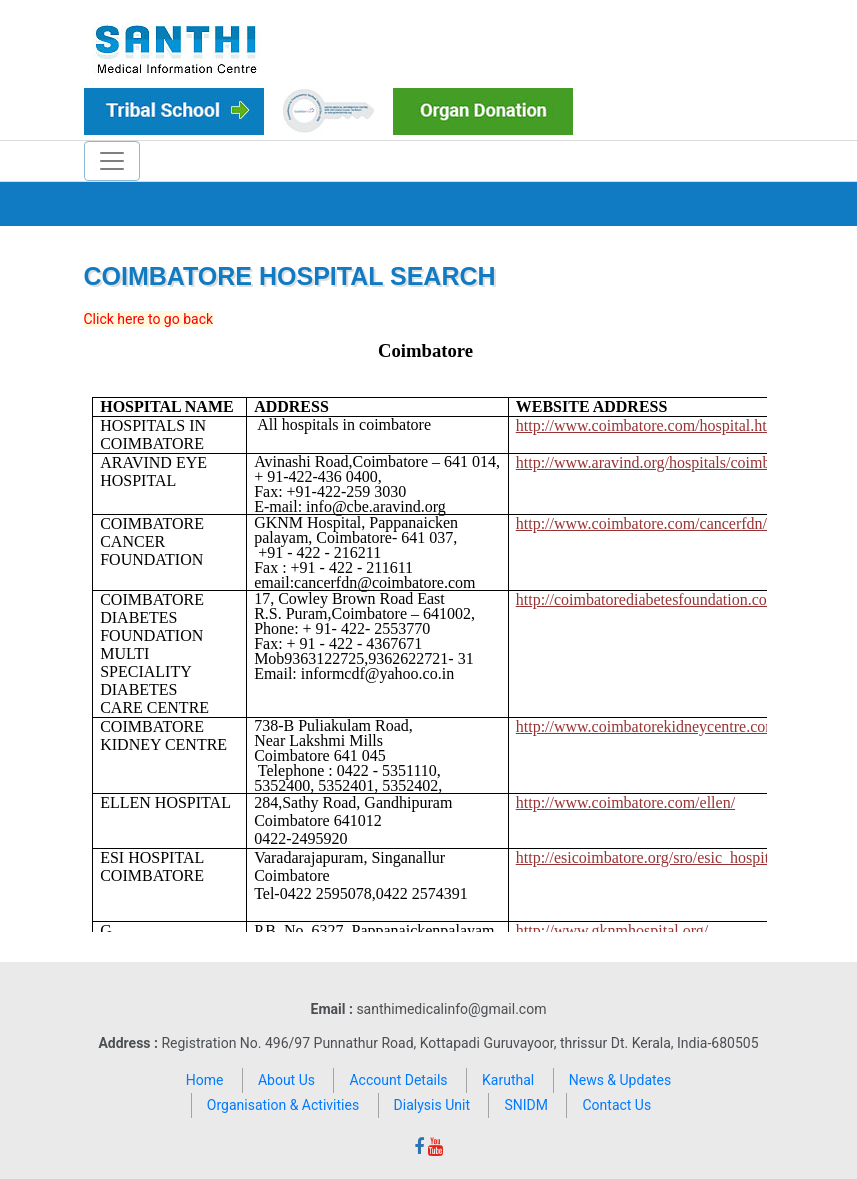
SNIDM (526, 1105)
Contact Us (616, 1105)
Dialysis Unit (432, 1105)
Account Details (398, 1080)
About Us (286, 1080)
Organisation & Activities (283, 1105)
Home (205, 1080)
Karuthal (508, 1080)
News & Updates (620, 1080)
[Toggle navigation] (112, 161)
